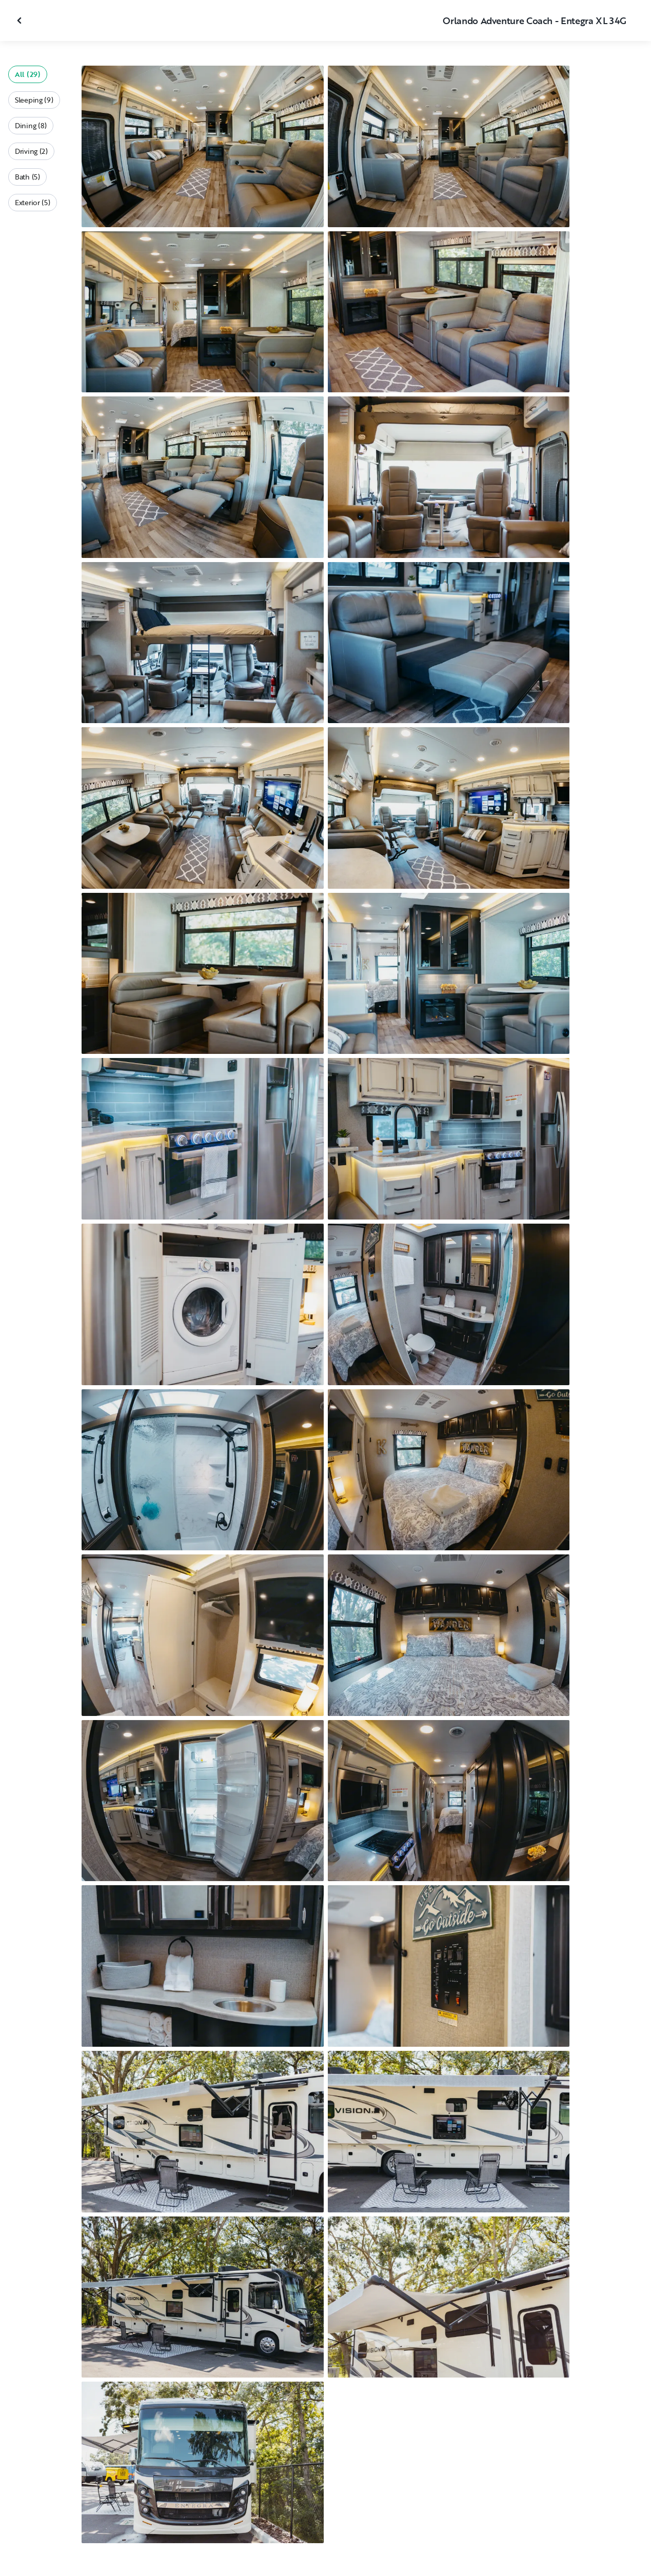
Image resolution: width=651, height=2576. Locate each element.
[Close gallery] (20, 20)
